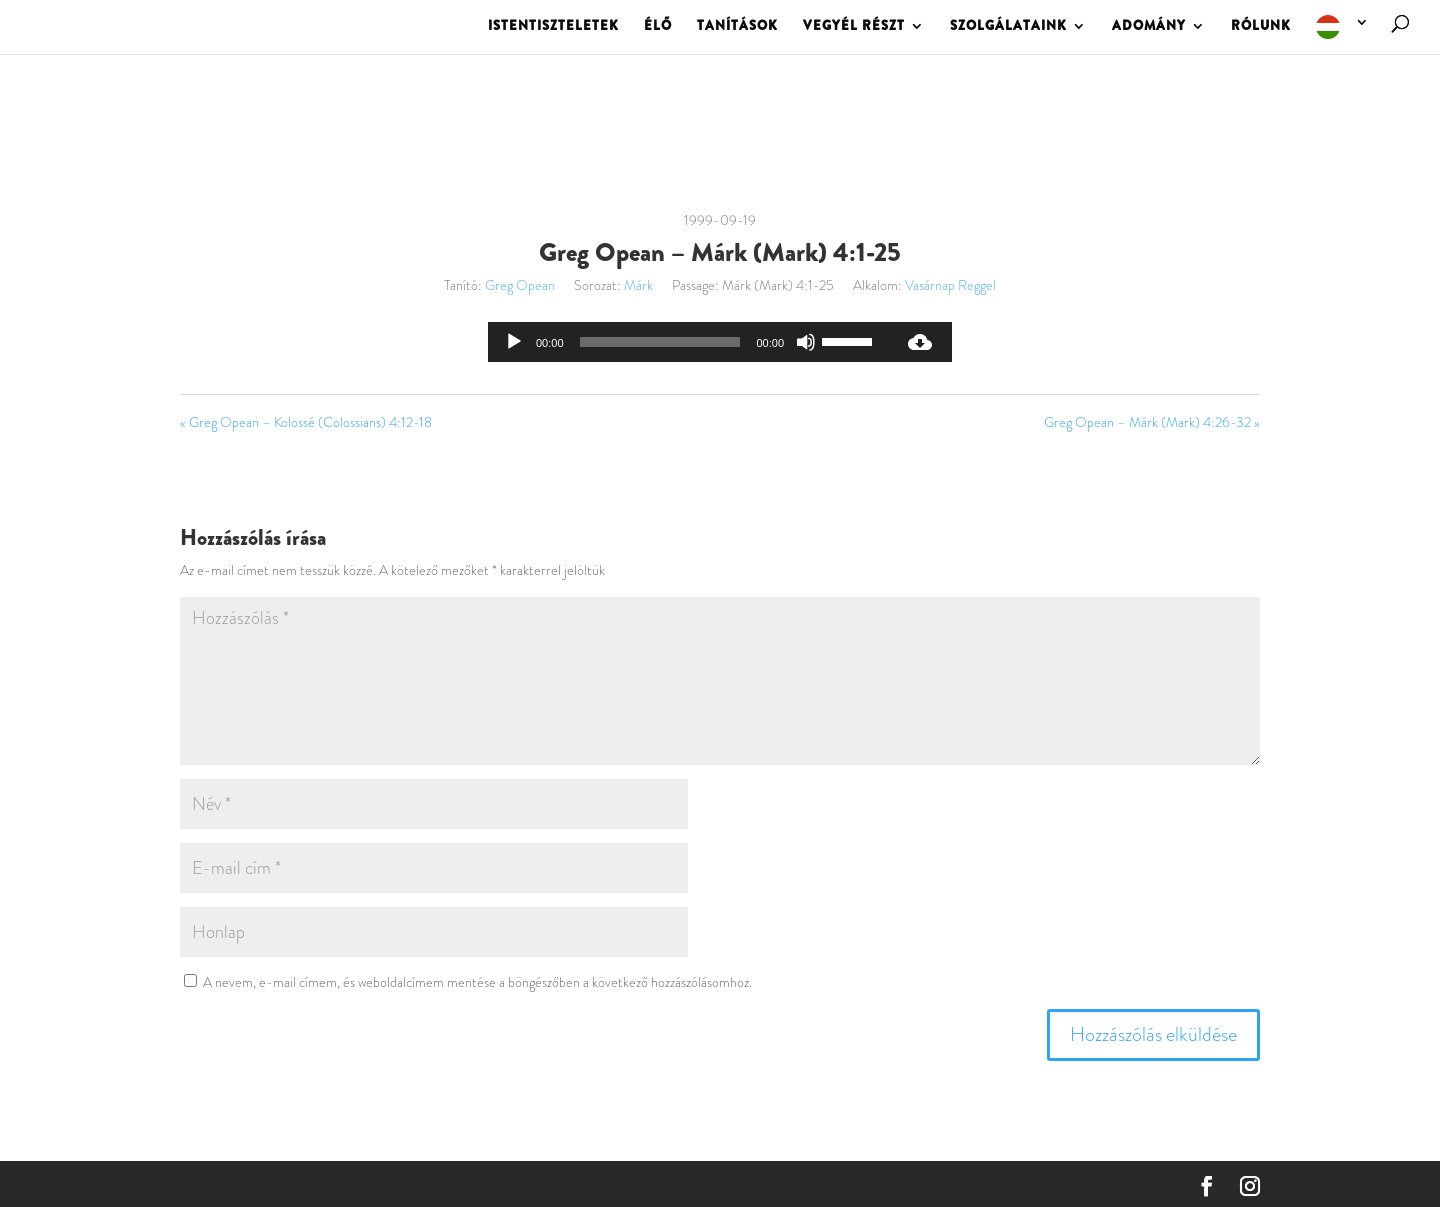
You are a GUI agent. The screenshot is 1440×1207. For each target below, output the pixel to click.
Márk (638, 285)
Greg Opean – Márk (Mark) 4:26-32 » (1152, 422)
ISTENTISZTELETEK (553, 27)
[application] (688, 342)
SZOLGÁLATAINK (1008, 27)
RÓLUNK (1261, 27)
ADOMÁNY (1149, 27)
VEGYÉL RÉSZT (854, 27)
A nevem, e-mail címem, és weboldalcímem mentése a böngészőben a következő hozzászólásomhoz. (477, 982)
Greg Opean (520, 285)
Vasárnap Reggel (950, 285)
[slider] (660, 342)
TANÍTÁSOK (737, 27)
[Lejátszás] (514, 342)
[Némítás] (806, 342)
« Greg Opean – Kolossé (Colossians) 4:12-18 (306, 422)
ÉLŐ (658, 27)
